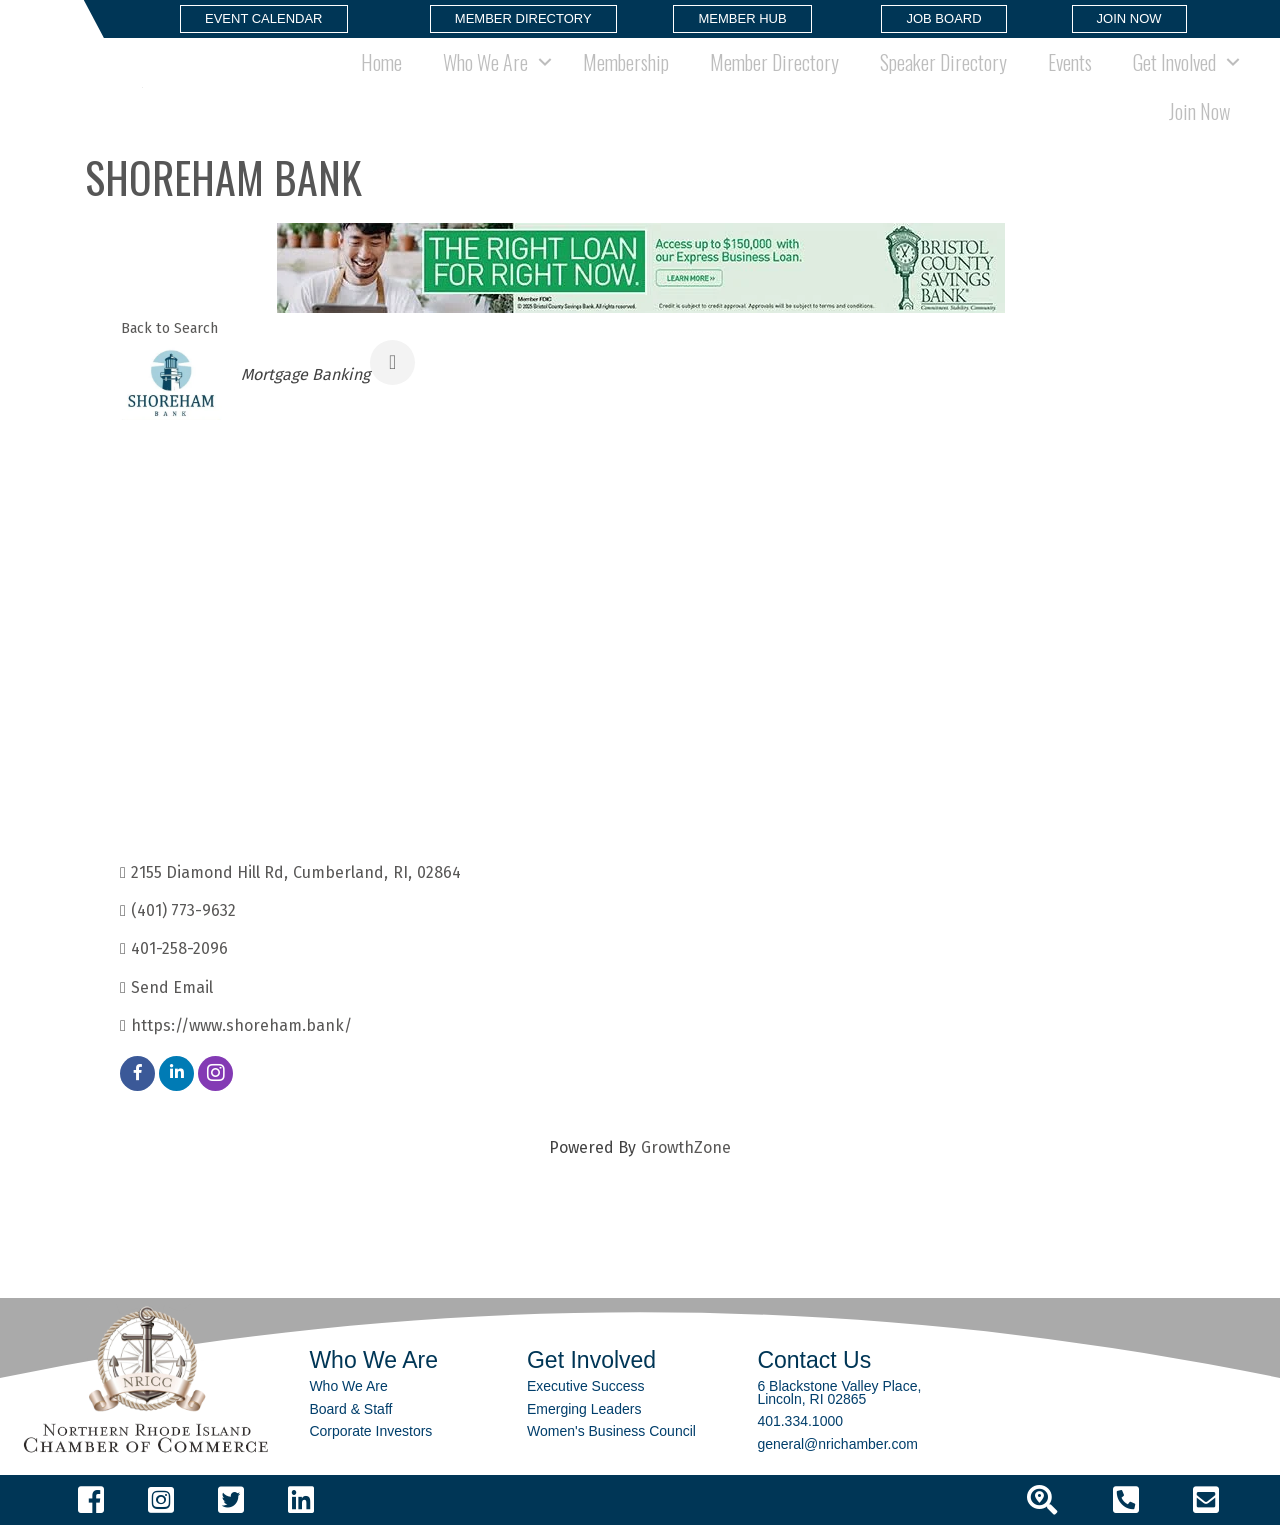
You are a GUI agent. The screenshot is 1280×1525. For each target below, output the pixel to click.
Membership (626, 62)
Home (381, 62)
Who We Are (485, 62)
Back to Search (169, 328)
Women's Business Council (611, 1431)
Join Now (1199, 111)
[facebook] (137, 1073)
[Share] (392, 362)
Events (1070, 62)
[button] (264, 19)
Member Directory (774, 62)
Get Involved (1174, 62)
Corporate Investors (370, 1431)
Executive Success (586, 1386)
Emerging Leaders (584, 1409)
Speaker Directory (943, 62)
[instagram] (215, 1073)
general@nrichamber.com (837, 1444)
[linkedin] (176, 1073)
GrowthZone (686, 1147)
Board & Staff (350, 1409)
